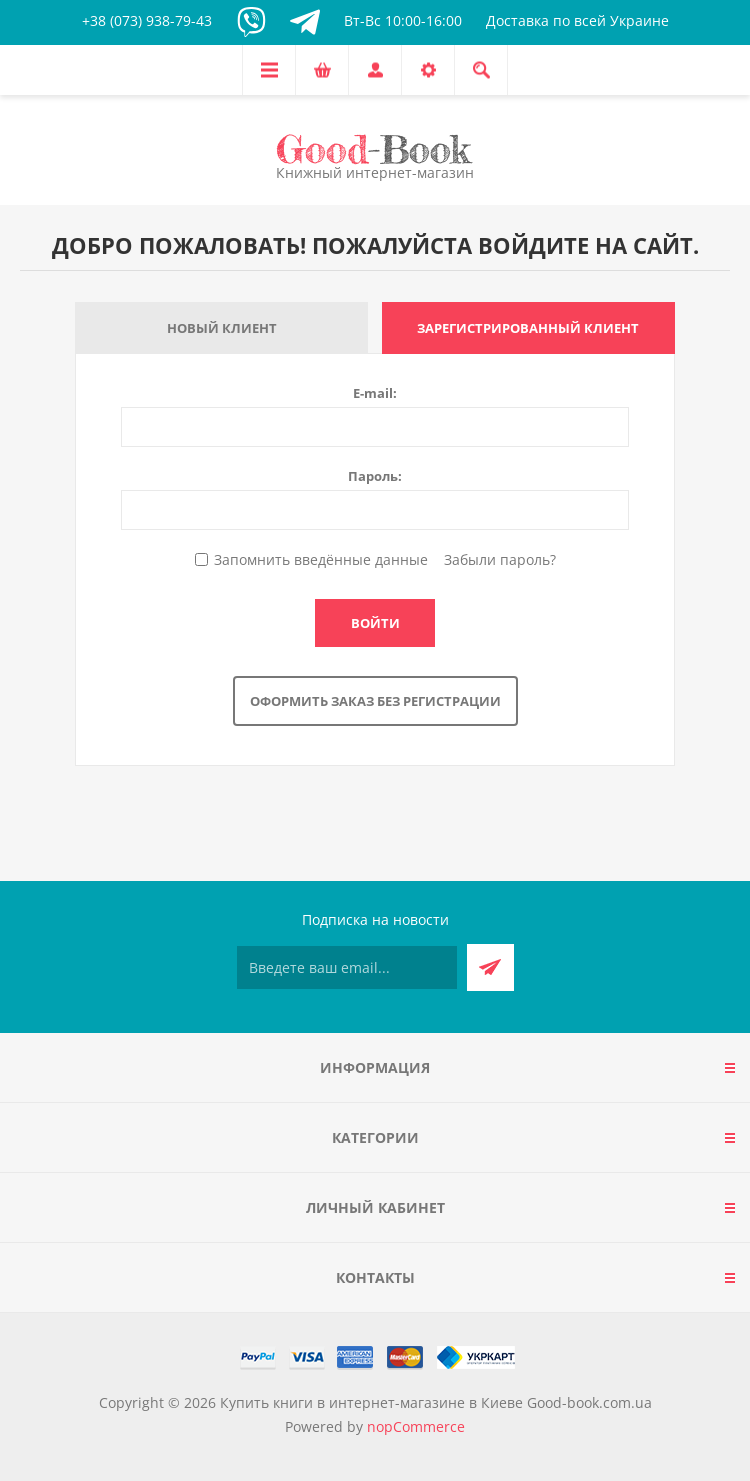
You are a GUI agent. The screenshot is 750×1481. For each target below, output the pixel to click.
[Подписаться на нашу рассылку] (347, 967)
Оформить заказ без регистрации (375, 701)
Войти (375, 623)
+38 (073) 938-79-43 (147, 20)
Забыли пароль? (500, 559)
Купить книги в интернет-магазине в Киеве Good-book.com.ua (436, 1402)
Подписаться (490, 967)
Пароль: (375, 476)
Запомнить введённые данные (321, 559)
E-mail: (375, 393)
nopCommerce (416, 1426)
